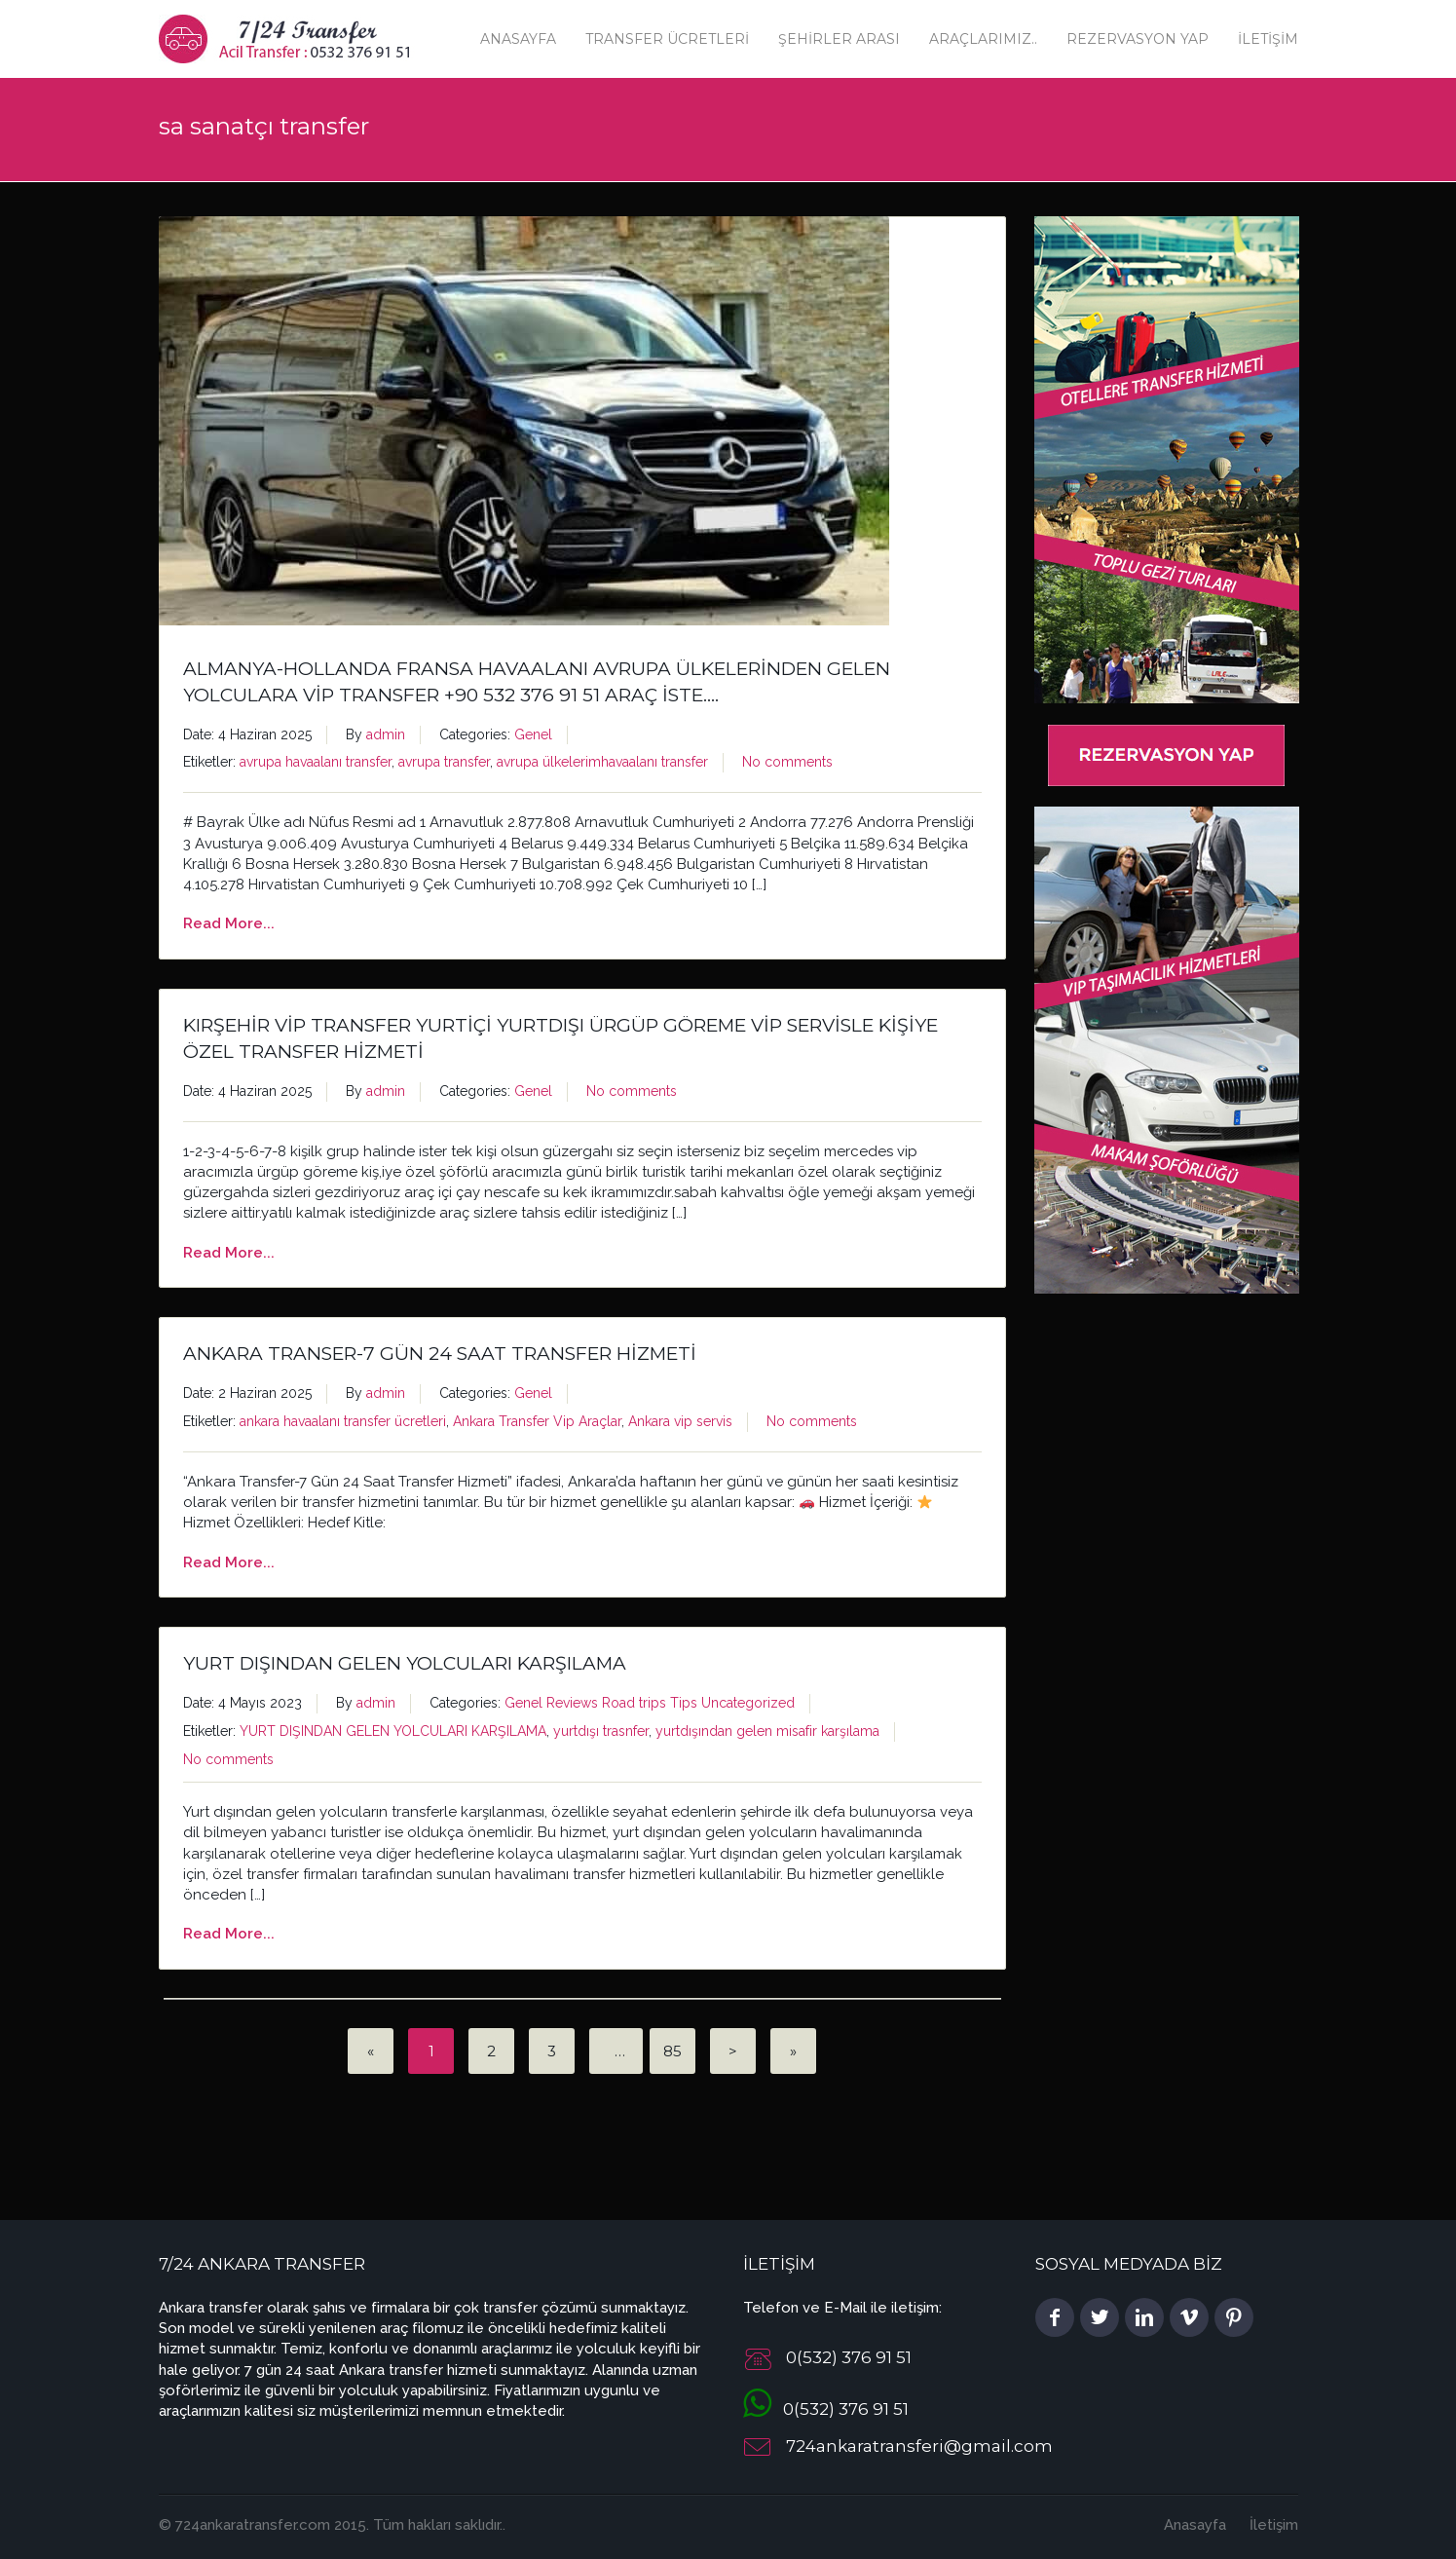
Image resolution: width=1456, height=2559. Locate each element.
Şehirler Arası (839, 39)
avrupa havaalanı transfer (316, 762)
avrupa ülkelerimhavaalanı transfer (602, 762)
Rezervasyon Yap (1137, 39)
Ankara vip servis (680, 1421)
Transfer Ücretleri (667, 39)
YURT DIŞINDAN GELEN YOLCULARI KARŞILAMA (404, 1663)
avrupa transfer (444, 762)
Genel (533, 734)
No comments (787, 762)
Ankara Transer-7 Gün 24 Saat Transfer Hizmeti (439, 1353)
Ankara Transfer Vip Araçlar (537, 1421)
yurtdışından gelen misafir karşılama (767, 1731)
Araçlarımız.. (983, 39)
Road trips (634, 1703)
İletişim (1268, 39)
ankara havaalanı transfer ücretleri (343, 1421)
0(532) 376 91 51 (826, 2409)
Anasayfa (518, 39)
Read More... (229, 923)
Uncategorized (748, 1703)
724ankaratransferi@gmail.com (919, 2447)
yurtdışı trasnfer (601, 1731)
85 (672, 2051)
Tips (683, 1703)
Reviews (572, 1703)
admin (385, 734)
